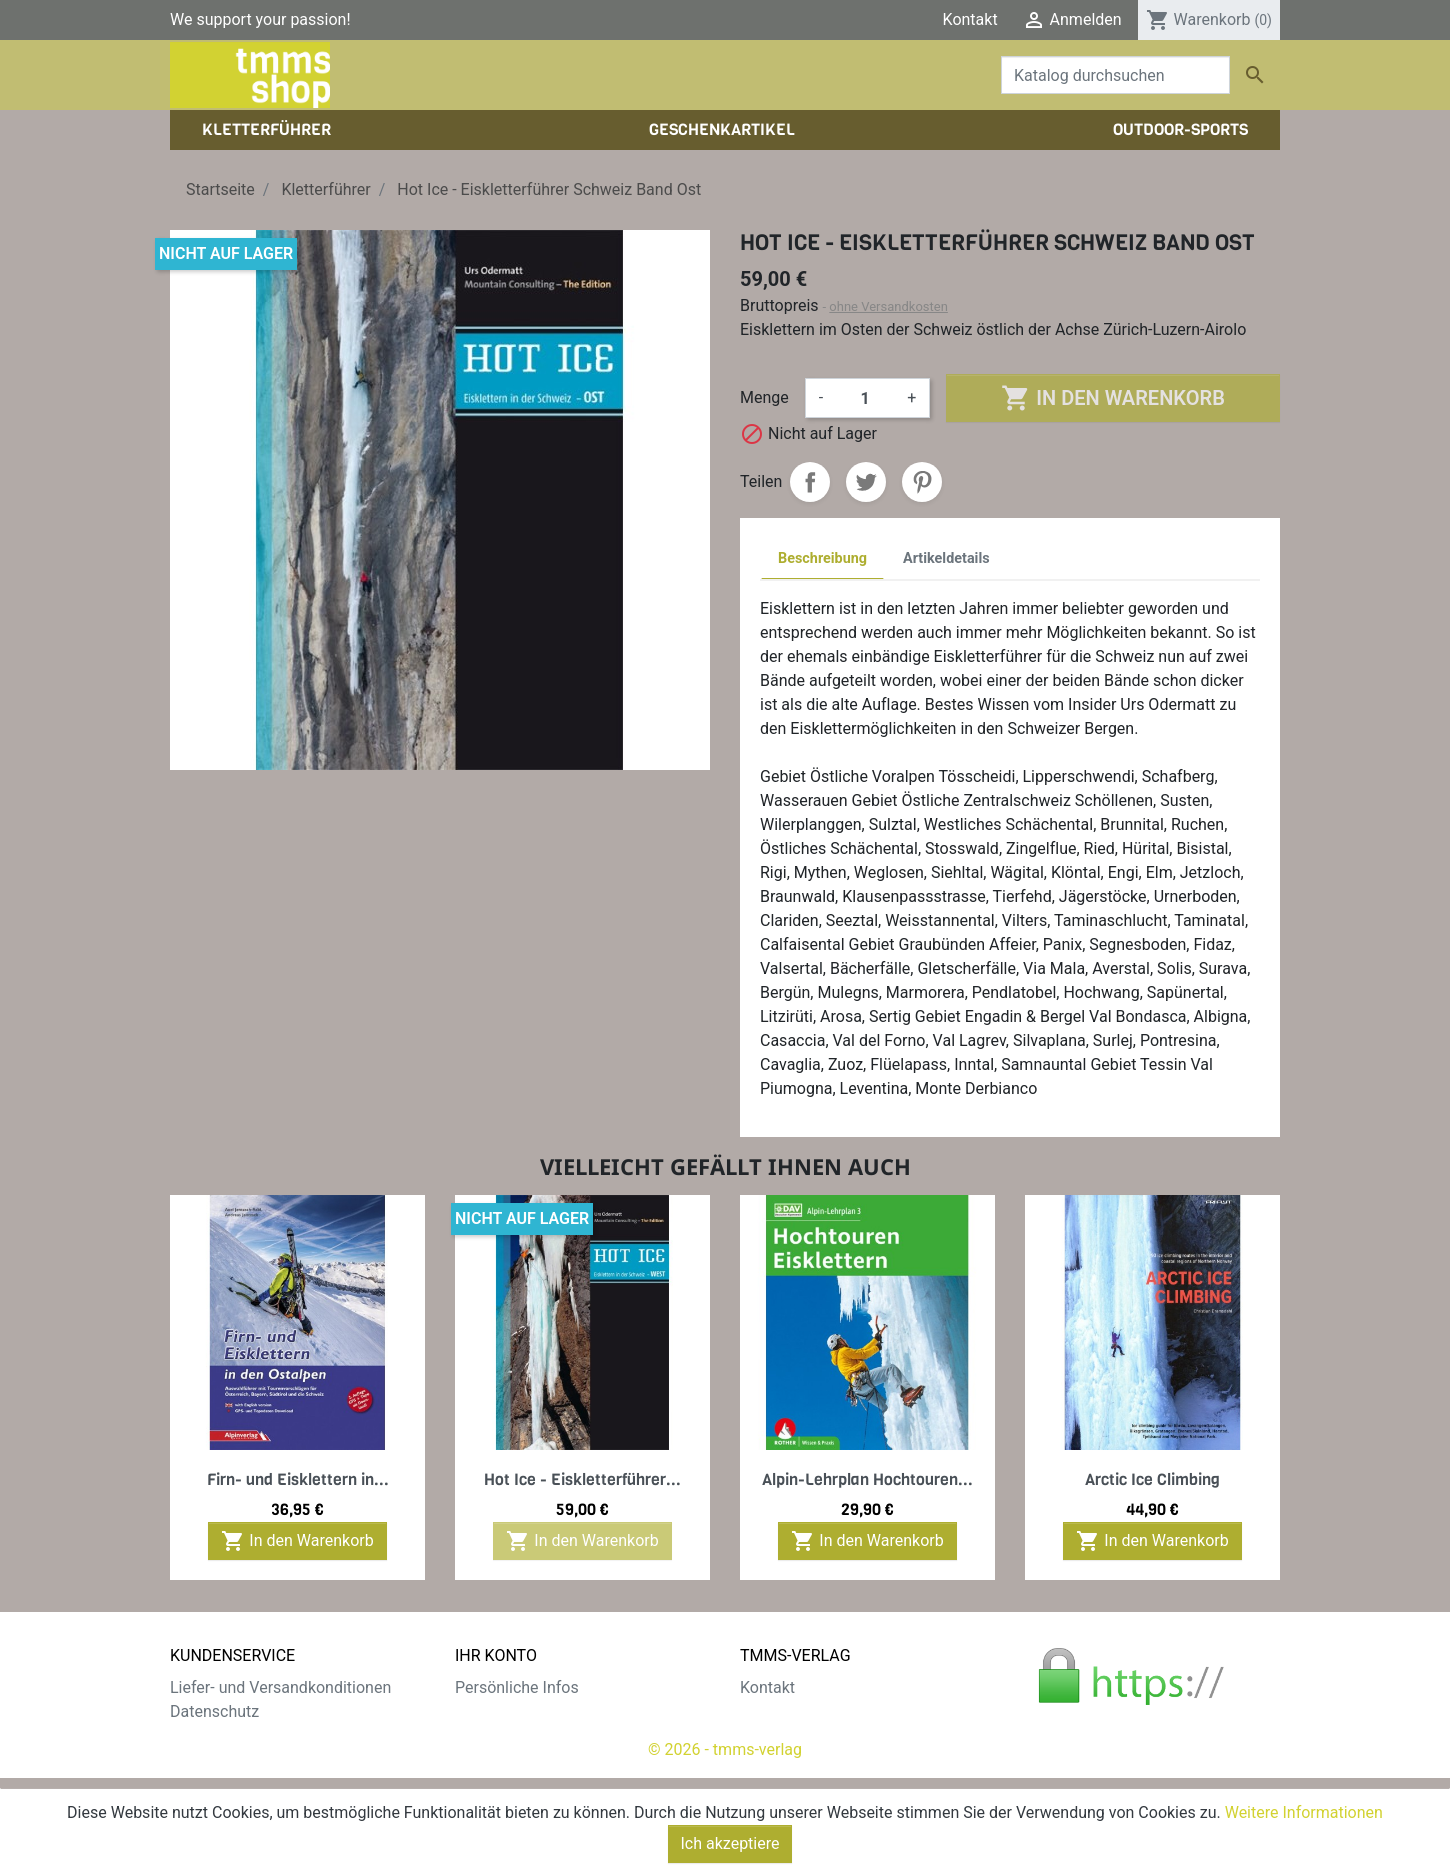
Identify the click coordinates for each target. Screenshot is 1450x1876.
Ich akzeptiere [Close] (730, 1843)
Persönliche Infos (517, 1687)
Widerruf (200, 1759)
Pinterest (922, 482)
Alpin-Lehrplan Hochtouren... (867, 1479)
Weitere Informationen (1304, 1812)
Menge (764, 397)
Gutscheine (495, 1783)
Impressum (780, 1735)
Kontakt (970, 19)
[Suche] (1115, 75)
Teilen (810, 482)
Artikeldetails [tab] (946, 558)
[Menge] (865, 398)
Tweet (866, 482)
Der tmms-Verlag (800, 1711)
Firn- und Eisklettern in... (298, 1479)
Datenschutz (214, 1711)
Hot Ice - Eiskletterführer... (582, 1479)
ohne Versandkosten (888, 306)
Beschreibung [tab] (822, 558)
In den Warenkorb (1112, 398)
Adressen (488, 1759)
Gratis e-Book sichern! (247, 1783)
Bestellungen (501, 1711)
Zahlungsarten (221, 1735)
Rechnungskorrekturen (535, 1735)
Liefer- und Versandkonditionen (280, 1687)
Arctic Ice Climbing (1152, 1479)
